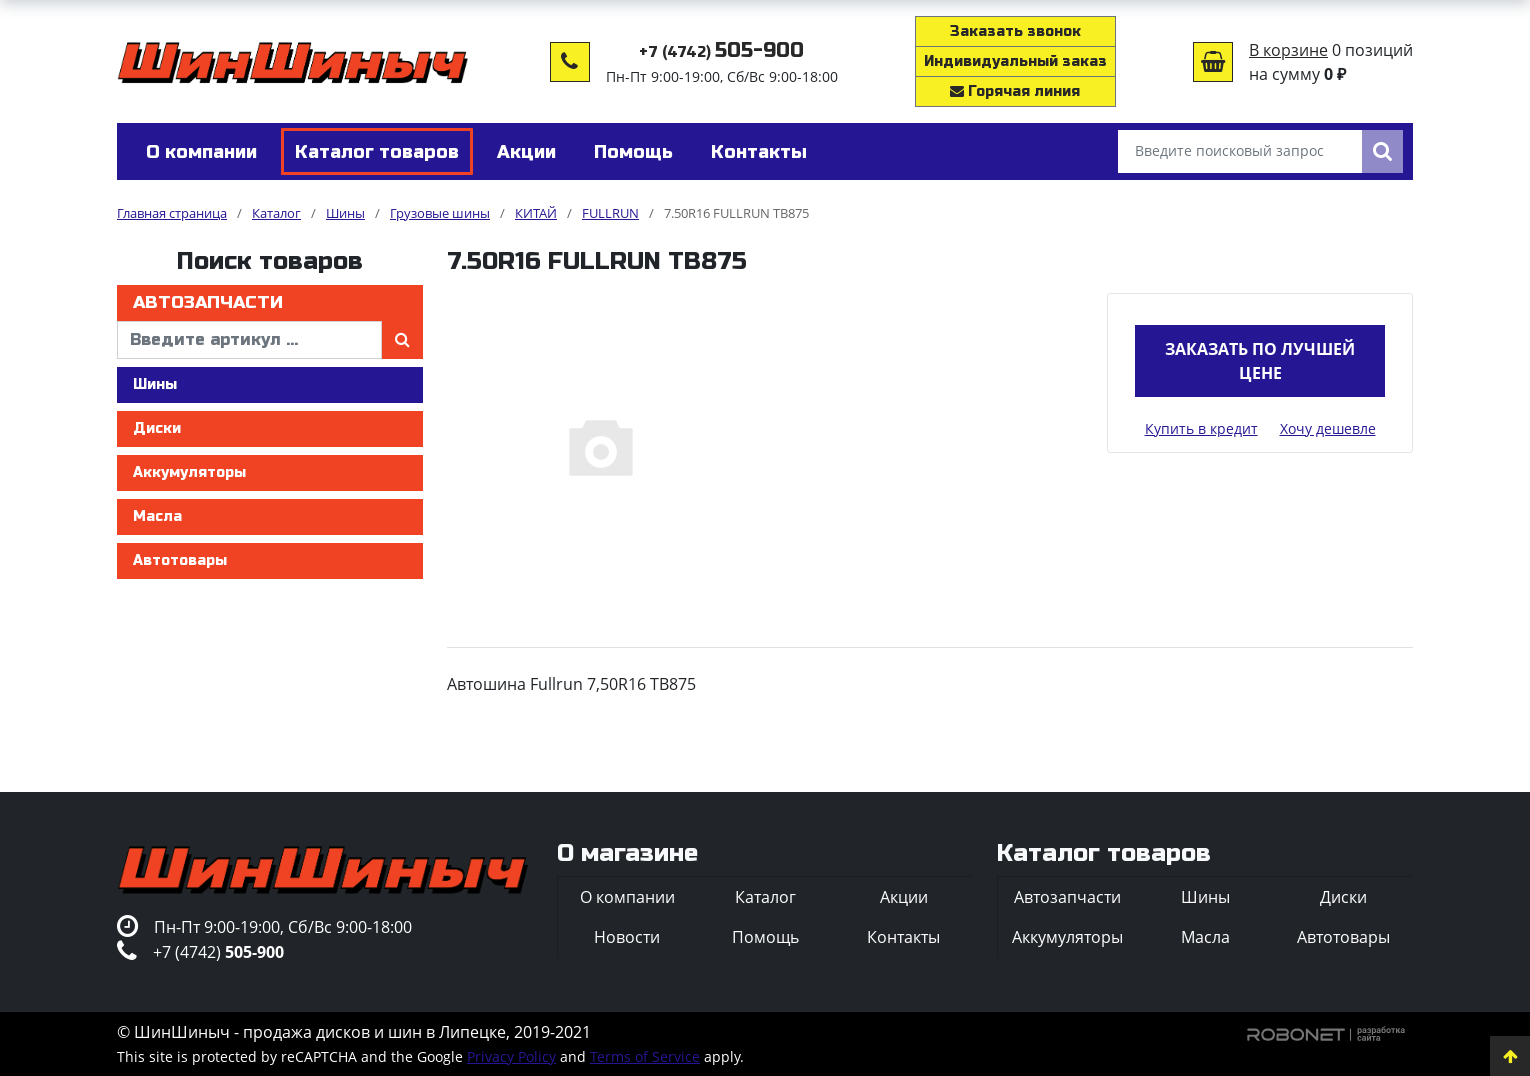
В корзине (1288, 50)
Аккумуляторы (189, 472)
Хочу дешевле (1328, 428)
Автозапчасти (208, 302)
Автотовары (180, 560)
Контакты (903, 937)
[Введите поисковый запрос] (1240, 151)
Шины (155, 384)
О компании (627, 897)
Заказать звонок (1015, 31)
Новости (627, 937)
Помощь (765, 937)
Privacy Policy (511, 1056)
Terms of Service (645, 1056)
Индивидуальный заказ (1015, 61)
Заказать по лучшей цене (1260, 361)
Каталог (765, 897)
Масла (157, 516)
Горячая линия (1015, 91)
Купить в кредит (1201, 428)
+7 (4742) (721, 52)
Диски (157, 428)
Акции (904, 897)
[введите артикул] (249, 340)
